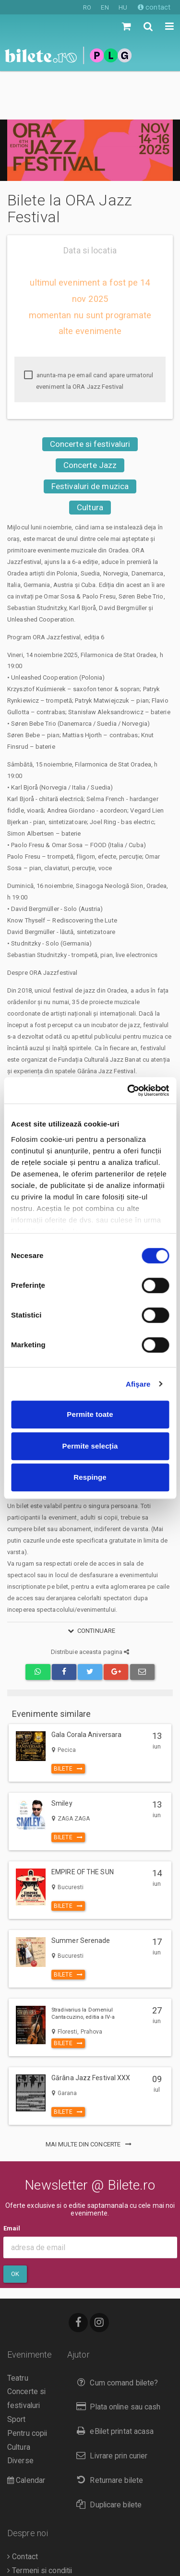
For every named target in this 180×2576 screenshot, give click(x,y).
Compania (26, 2549)
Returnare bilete (107, 2431)
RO (87, 7)
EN (104, 7)
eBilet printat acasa (113, 2382)
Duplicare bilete (107, 2456)
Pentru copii (27, 2385)
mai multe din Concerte (90, 2095)
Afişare (138, 1384)
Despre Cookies (37, 2536)
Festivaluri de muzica (90, 438)
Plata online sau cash (116, 2358)
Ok (15, 2225)
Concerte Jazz (90, 416)
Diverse (20, 2412)
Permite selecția (90, 1446)
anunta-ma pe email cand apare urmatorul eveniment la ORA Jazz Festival (88, 332)
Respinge (89, 1477)
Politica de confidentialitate (54, 2563)
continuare (90, 1582)
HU (123, 7)
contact (154, 7)
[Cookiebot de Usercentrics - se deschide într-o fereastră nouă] (128, 1090)
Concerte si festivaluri (90, 395)
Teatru (17, 2329)
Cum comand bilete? (115, 2334)
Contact (22, 2508)
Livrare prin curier (109, 2407)
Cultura (90, 459)
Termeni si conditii (39, 2522)
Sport (16, 2371)
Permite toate (90, 1414)
